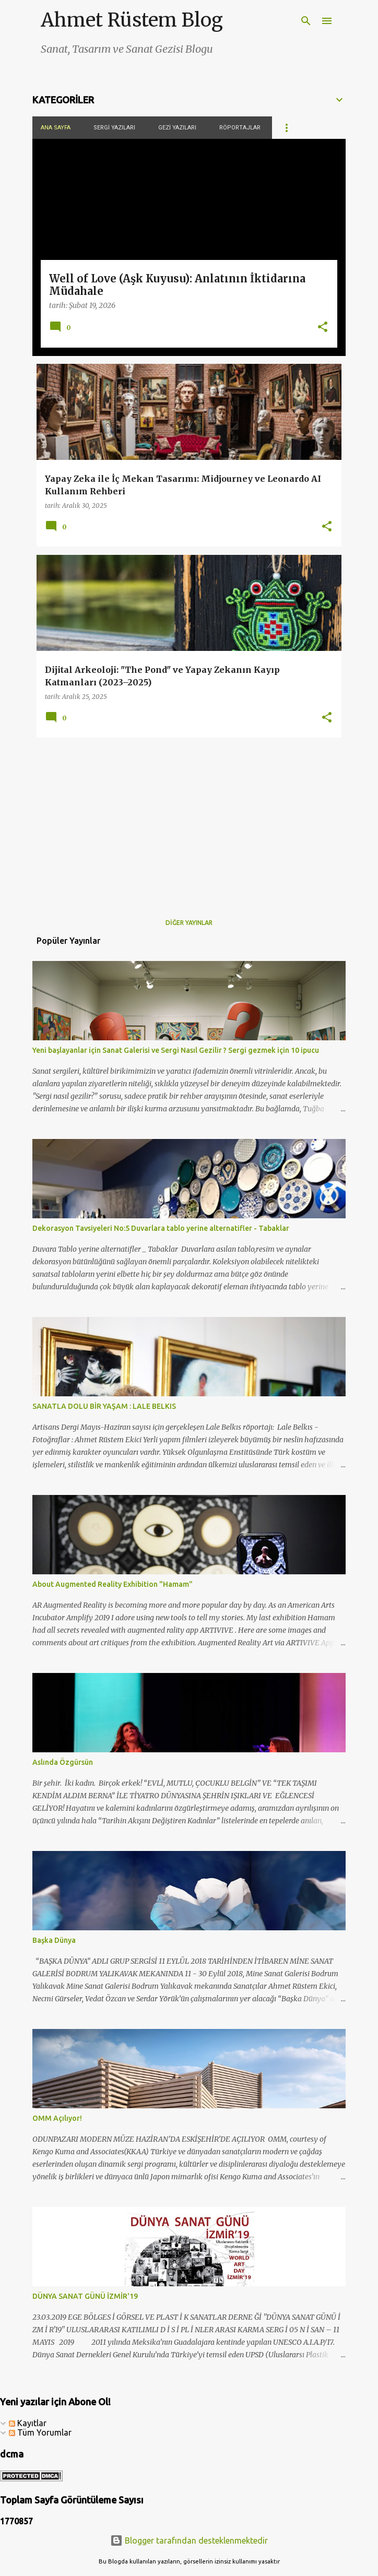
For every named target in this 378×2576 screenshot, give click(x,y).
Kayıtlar (27, 2423)
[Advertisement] (189, 819)
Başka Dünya (54, 1940)
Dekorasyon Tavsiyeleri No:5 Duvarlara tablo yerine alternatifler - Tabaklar (160, 1228)
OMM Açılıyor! (57, 2118)
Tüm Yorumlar (40, 2432)
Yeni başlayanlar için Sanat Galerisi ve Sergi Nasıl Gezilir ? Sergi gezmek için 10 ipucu (175, 1050)
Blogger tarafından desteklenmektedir (189, 2540)
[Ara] (306, 20)
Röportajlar (240, 127)
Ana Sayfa (55, 127)
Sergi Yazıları (114, 127)
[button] (322, 327)
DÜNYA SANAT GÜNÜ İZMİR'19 (85, 2296)
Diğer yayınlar (189, 922)
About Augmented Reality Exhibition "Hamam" (112, 1584)
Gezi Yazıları (177, 127)
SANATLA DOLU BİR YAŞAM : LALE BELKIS (104, 1406)
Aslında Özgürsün (62, 1762)
